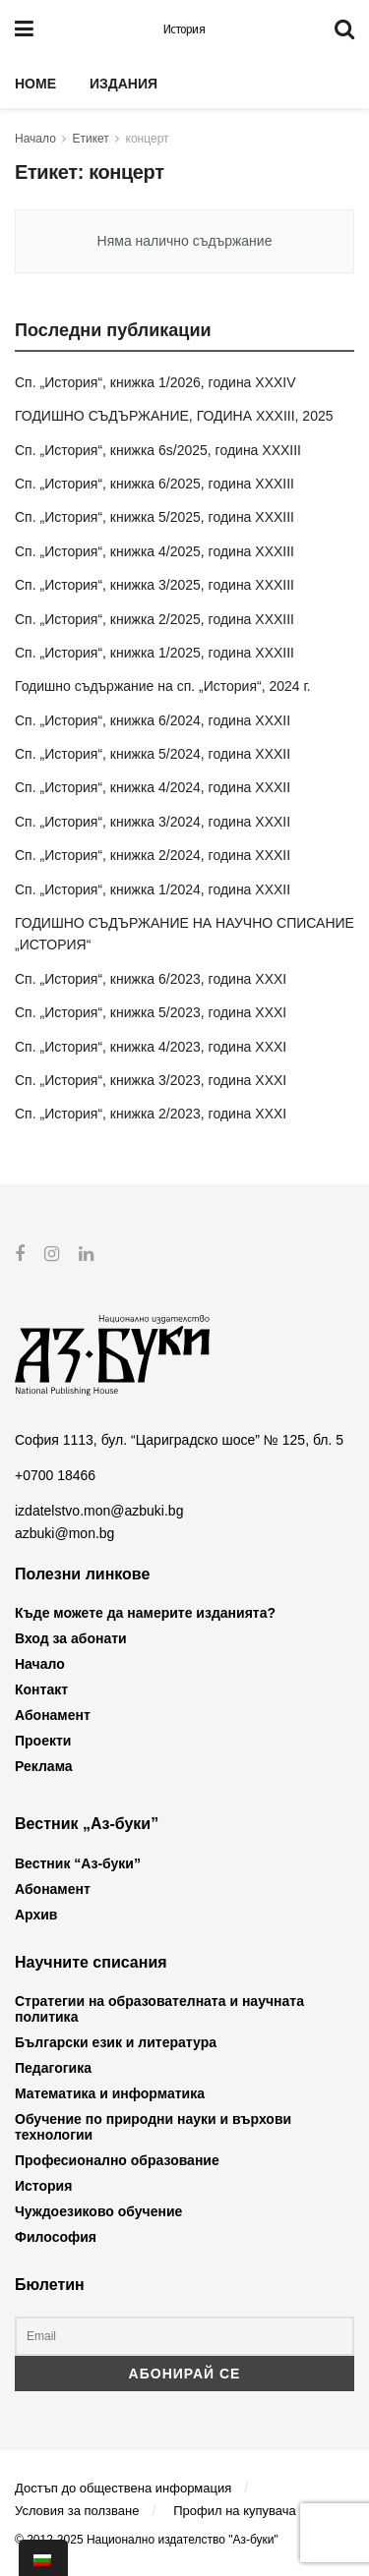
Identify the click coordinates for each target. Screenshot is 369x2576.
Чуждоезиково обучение (98, 2211)
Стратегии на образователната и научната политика (159, 2009)
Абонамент (53, 1715)
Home (35, 83)
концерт (147, 138)
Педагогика (53, 2068)
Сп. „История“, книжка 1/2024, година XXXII (152, 889)
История (184, 29)
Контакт (41, 1689)
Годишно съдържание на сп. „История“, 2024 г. (163, 686)
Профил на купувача (234, 2510)
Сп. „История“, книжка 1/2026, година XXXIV (155, 382)
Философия (55, 2237)
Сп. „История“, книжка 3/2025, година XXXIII (154, 585)
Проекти (43, 1740)
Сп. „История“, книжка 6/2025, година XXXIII (154, 483)
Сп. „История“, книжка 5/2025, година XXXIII (154, 517)
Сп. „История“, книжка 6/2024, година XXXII (152, 720)
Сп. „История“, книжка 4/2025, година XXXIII (154, 551)
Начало (35, 138)
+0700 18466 (55, 1475)
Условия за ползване (77, 2510)
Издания (123, 83)
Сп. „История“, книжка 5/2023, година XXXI (150, 1012)
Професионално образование (117, 2160)
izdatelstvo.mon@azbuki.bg (99, 1510)
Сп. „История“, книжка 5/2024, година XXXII (152, 754)
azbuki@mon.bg (64, 1532)
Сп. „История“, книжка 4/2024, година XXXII (152, 787)
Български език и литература (115, 2042)
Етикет (91, 138)
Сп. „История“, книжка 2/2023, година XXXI (150, 1113)
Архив (36, 1914)
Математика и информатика (110, 2093)
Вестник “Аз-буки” (78, 1863)
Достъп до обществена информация (123, 2487)
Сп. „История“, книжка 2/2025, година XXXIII (154, 619)
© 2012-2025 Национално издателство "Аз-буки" (146, 2540)
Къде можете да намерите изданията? (145, 1613)
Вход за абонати (71, 1638)
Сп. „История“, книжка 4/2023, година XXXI (150, 1047)
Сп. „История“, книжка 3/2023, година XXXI (150, 1080)
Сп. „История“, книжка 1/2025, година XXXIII (154, 652)
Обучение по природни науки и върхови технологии (153, 2127)
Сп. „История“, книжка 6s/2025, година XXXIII (158, 450)
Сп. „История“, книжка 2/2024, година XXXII (152, 855)
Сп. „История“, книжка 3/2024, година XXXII (152, 822)
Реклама (44, 1766)
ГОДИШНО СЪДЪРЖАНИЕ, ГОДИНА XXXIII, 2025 (174, 416)
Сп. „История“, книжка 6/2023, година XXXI (150, 979)
